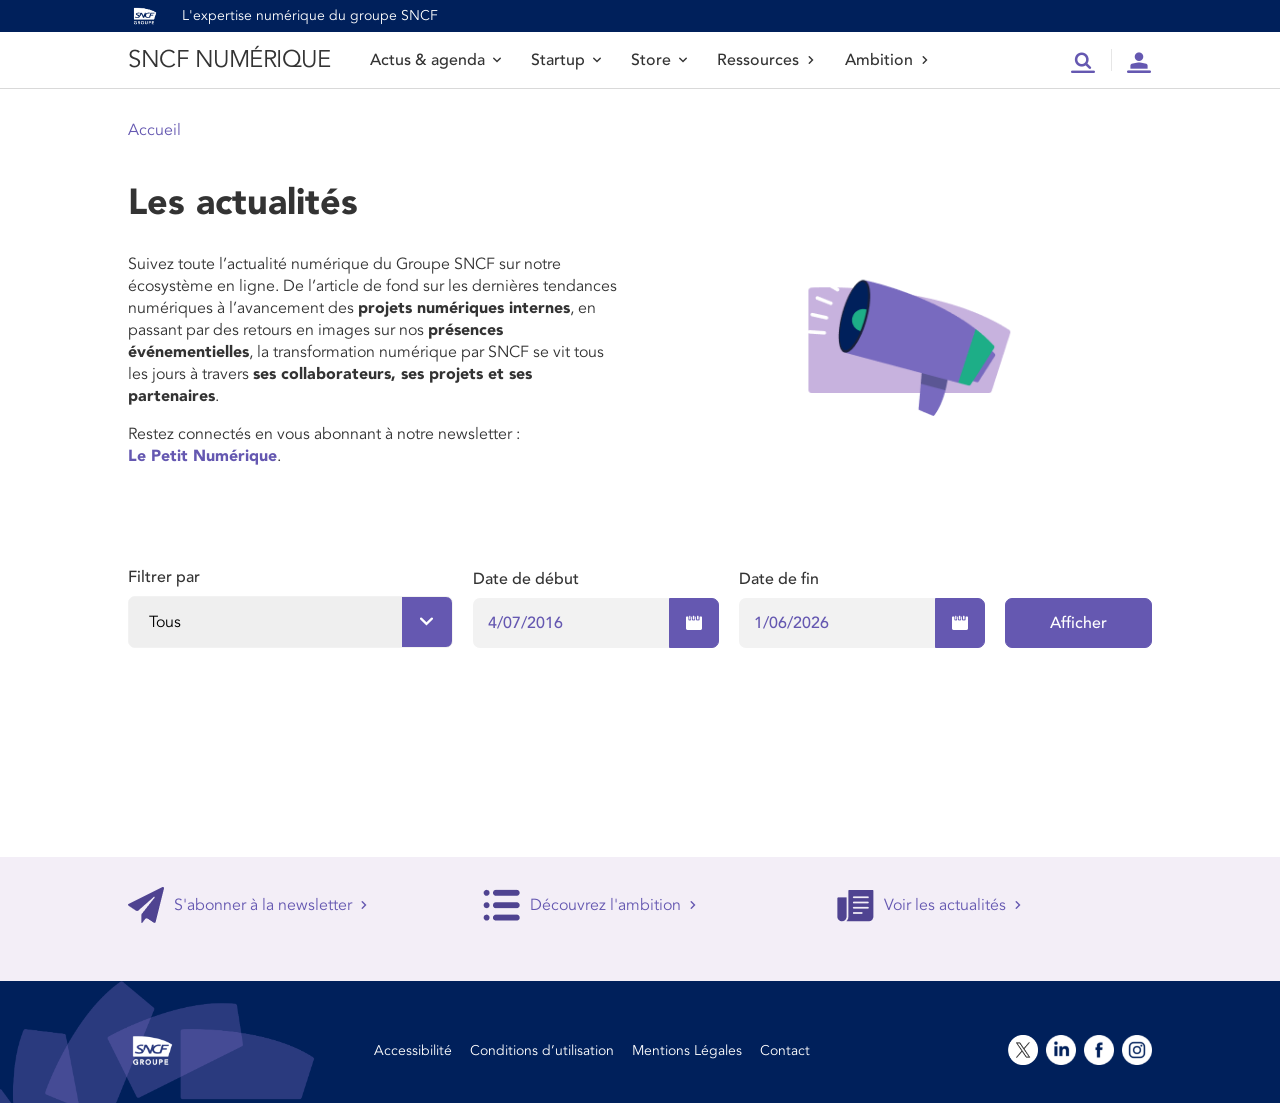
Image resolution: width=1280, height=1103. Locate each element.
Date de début (526, 579)
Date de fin (779, 579)
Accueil (154, 130)
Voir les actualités (929, 905)
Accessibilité (413, 1050)
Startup (566, 60)
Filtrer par (164, 577)
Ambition (887, 60)
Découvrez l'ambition (590, 905)
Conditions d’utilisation (542, 1050)
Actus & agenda (435, 60)
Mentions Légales (687, 1050)
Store (659, 60)
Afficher (1078, 623)
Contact (785, 1050)
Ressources (766, 60)
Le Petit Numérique (202, 456)
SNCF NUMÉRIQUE (229, 59)
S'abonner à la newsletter (248, 905)
